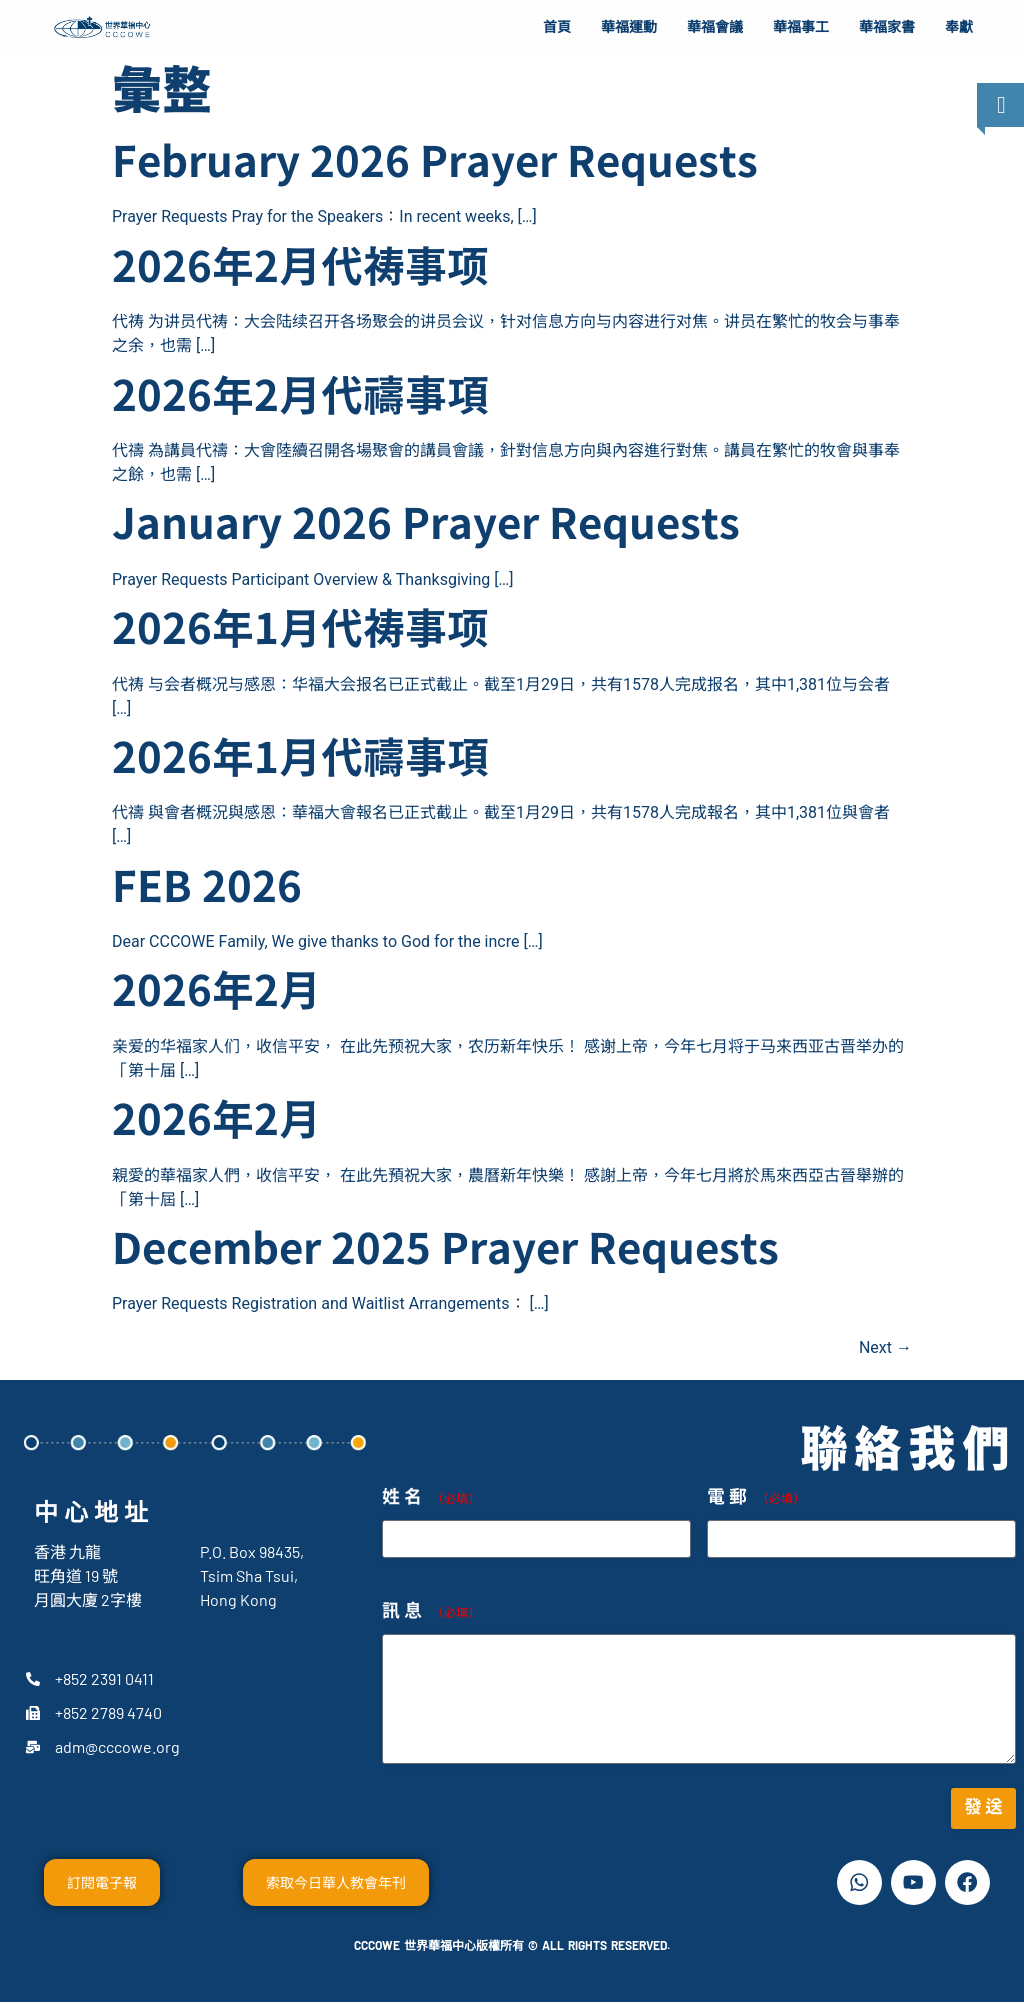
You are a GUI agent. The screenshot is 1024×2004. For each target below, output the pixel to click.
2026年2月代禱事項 (300, 398)
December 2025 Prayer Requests (445, 1251)
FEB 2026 (207, 889)
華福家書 (887, 27)
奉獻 (959, 27)
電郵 (756, 1497)
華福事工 (801, 27)
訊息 (431, 1611)
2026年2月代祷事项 (300, 269)
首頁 (557, 27)
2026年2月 (216, 993)
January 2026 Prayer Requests (426, 526)
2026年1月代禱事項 (300, 760)
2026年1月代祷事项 (300, 631)
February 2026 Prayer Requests (435, 164)
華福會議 (715, 27)
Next (885, 1347)
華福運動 (629, 27)
